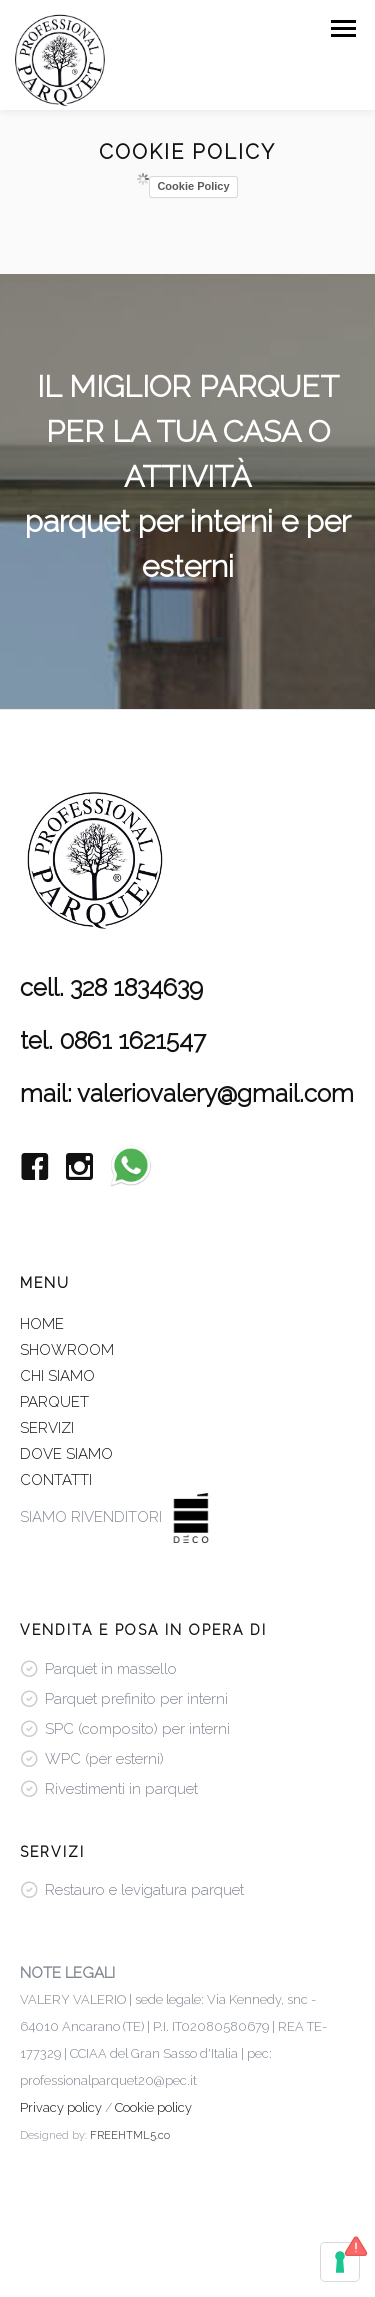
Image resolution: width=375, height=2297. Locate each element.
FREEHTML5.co (130, 2135)
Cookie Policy (193, 186)
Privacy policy (61, 2107)
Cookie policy (153, 2107)
